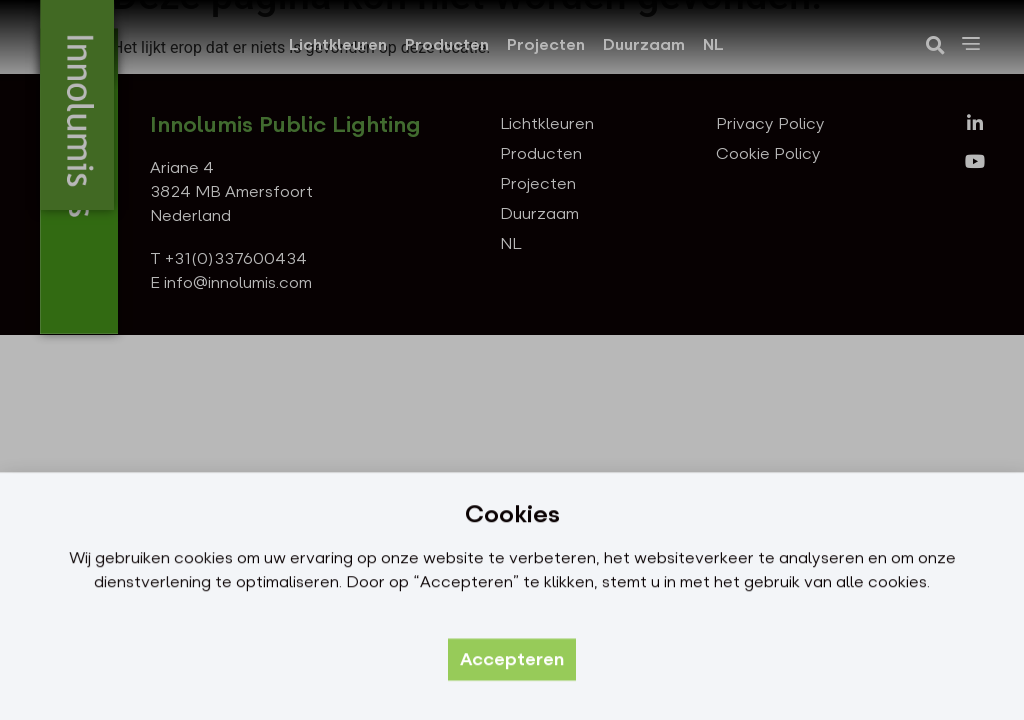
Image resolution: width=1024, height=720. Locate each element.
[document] (512, 360)
